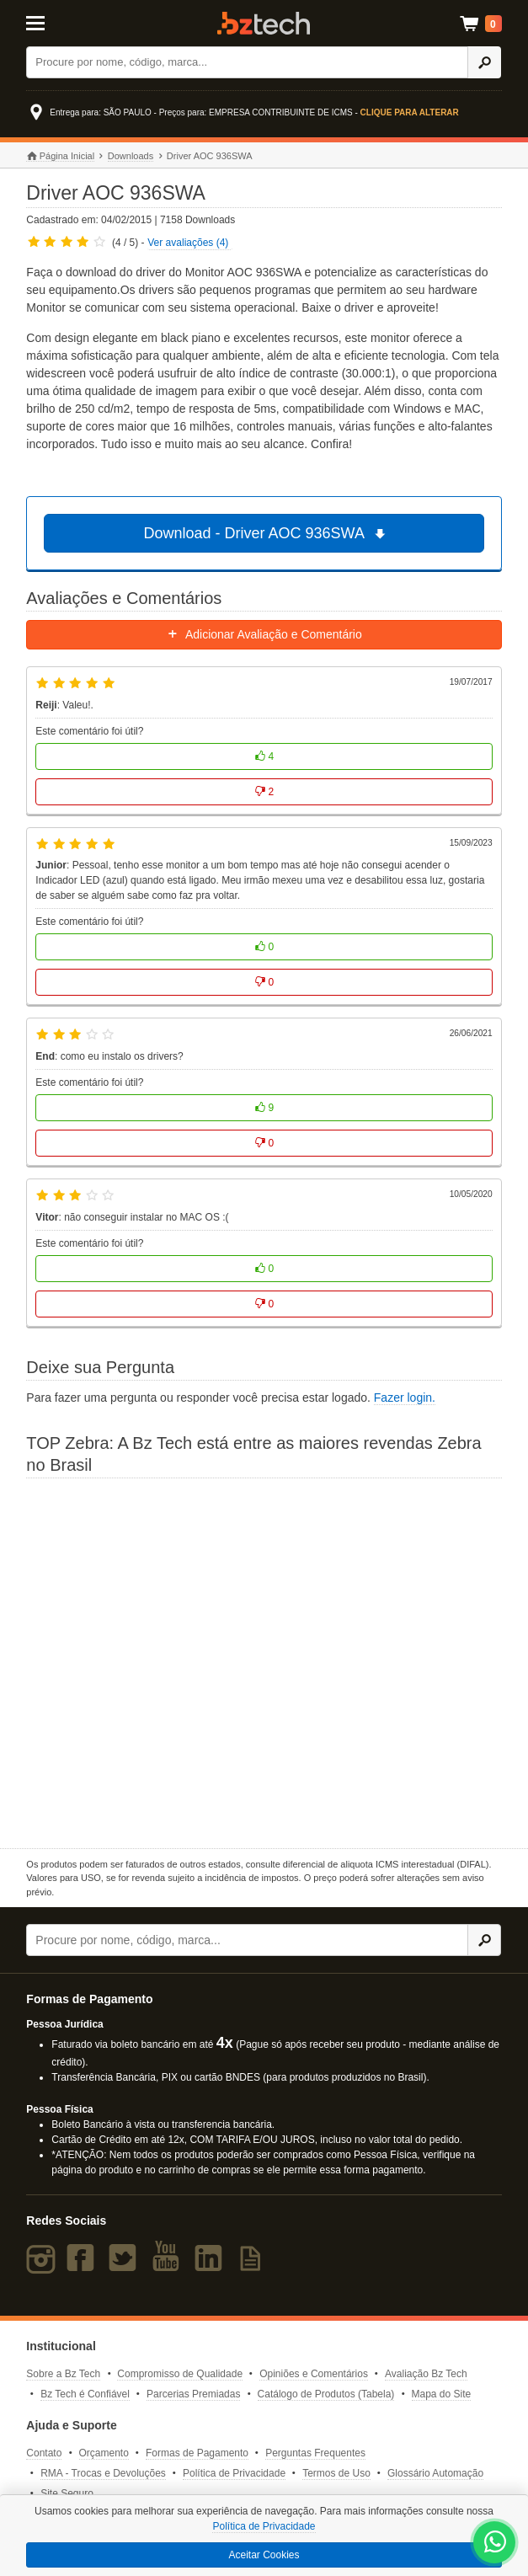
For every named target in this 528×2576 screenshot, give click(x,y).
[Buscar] (247, 62)
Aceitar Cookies (263, 2555)
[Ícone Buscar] (484, 62)
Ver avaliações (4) (187, 243)
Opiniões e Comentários (313, 2374)
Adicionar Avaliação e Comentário (264, 634)
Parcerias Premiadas (193, 2394)
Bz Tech (263, 23)
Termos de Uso (336, 2473)
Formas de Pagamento (197, 2453)
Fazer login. (404, 1397)
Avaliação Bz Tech (426, 2374)
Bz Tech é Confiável (85, 2394)
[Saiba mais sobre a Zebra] (263, 1661)
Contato (43, 2453)
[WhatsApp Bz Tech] (495, 2544)
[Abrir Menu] (58, 22)
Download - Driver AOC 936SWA (266, 533)
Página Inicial (60, 156)
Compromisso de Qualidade (180, 2374)
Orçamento (104, 2453)
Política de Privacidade (234, 2473)
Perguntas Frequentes (315, 2453)
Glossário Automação (435, 2473)
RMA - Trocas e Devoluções (103, 2473)
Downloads (130, 156)
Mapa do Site (442, 2394)
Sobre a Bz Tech (63, 2374)
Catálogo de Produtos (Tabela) (326, 2394)
